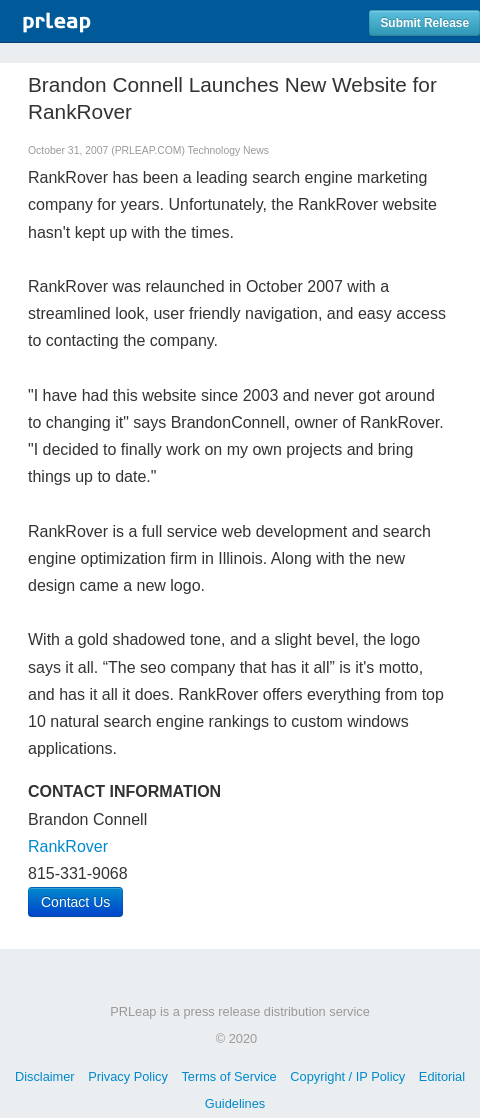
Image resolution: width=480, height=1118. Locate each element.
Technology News (228, 150)
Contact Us (75, 902)
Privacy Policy (128, 1076)
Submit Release (424, 23)
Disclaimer (45, 1076)
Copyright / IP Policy (347, 1076)
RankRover (68, 846)
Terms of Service (228, 1076)
